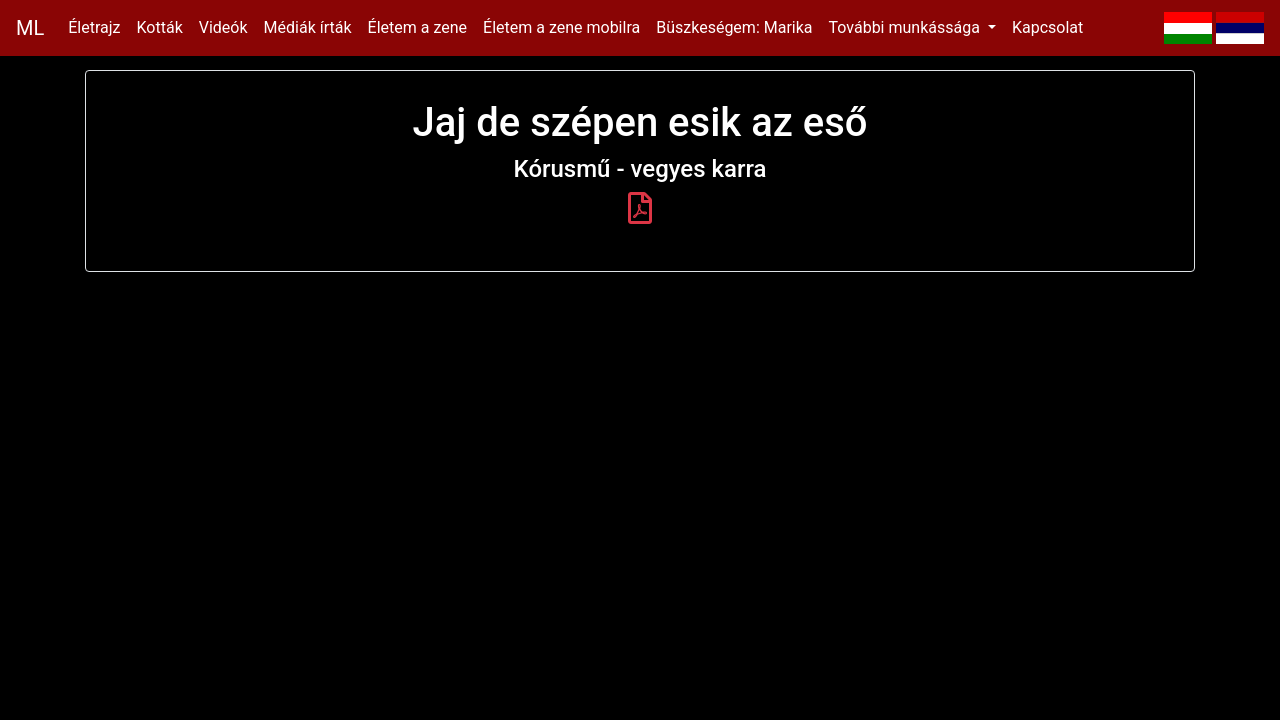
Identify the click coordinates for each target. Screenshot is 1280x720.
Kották (160, 27)
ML (30, 28)
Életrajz (94, 27)
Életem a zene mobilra (561, 27)
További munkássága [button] (906, 27)
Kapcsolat (1047, 27)
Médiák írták (308, 27)
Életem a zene (417, 27)
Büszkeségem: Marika (734, 27)
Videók (223, 27)
